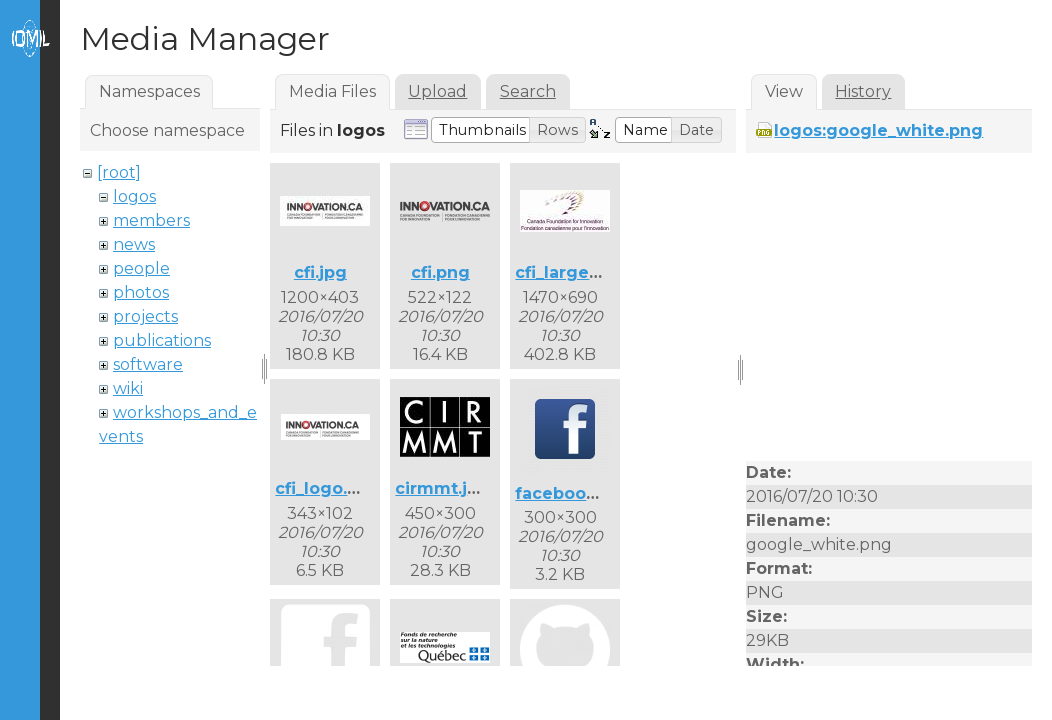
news (134, 244)
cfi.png (440, 272)
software (148, 364)
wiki (128, 388)
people (141, 268)
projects (145, 316)
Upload (437, 91)
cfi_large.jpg (568, 272)
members (151, 220)
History (863, 91)
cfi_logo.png (328, 488)
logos (134, 196)
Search (528, 91)
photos (141, 292)
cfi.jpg (320, 272)
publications (162, 340)
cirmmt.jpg (442, 488)
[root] (119, 172)
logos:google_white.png (878, 130)
